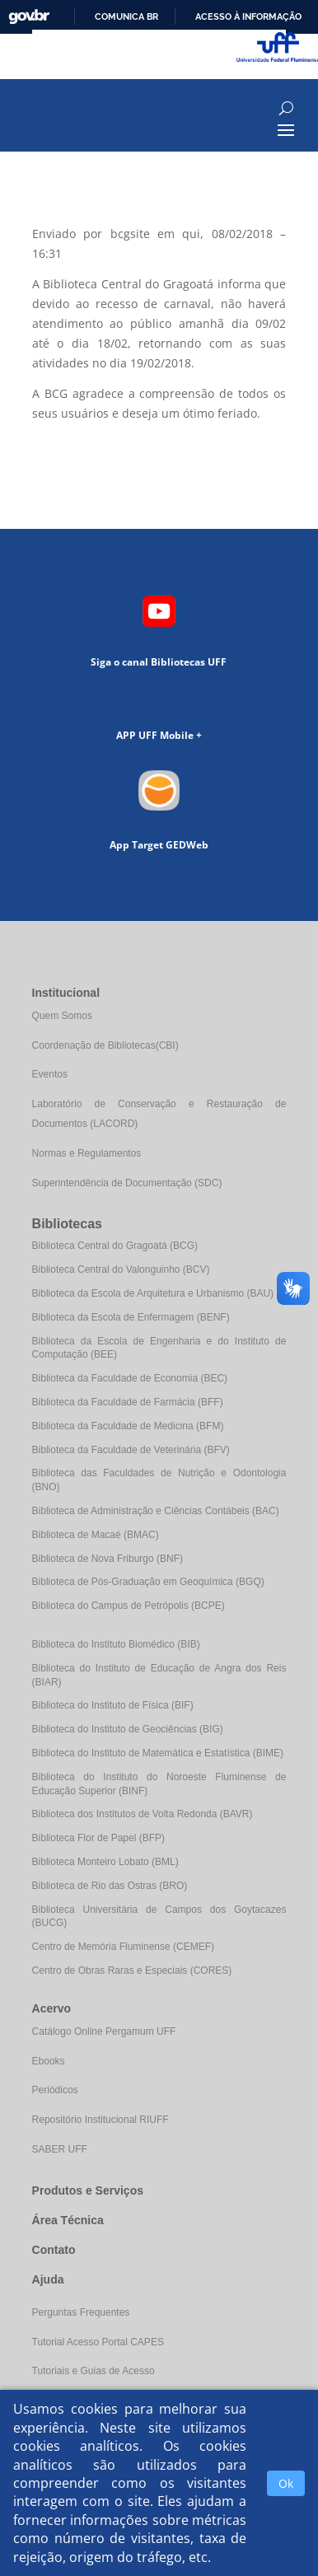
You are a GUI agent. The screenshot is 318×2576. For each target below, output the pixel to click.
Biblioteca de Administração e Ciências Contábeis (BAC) (155, 1511)
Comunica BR (126, 16)
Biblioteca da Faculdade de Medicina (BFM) (128, 1426)
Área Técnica (68, 2220)
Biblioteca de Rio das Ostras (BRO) (110, 1885)
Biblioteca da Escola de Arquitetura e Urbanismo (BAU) (153, 1293)
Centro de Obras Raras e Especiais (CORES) (132, 1970)
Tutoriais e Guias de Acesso (93, 2371)
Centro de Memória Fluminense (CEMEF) (123, 1946)
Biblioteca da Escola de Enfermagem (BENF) (131, 1317)
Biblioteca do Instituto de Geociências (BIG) (127, 1729)
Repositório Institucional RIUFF (100, 2119)
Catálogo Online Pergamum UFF (104, 2031)
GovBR (28, 17)
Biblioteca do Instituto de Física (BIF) (113, 1705)
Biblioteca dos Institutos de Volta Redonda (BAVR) (142, 1814)
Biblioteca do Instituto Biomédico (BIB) (116, 1644)
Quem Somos (62, 1016)
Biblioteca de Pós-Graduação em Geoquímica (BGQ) (148, 1581)
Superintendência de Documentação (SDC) (127, 1183)
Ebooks (48, 2061)
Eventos (50, 1074)
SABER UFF (59, 2149)
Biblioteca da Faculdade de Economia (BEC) (129, 1378)
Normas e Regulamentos (87, 1153)
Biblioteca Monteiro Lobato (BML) (105, 1862)
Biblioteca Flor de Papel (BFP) (98, 1838)
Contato (54, 2249)
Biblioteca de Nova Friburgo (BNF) (107, 1558)
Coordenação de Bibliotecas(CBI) (105, 1045)
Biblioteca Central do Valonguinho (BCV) (121, 1269)
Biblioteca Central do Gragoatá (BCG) (115, 1245)
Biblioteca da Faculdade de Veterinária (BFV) (131, 1450)
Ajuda (48, 2279)
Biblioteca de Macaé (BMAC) (95, 1534)
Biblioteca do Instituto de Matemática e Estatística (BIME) (157, 1753)
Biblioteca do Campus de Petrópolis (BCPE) (128, 1605)
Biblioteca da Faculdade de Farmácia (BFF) (127, 1402)
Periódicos (55, 2090)
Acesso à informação (248, 16)
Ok (285, 2483)
